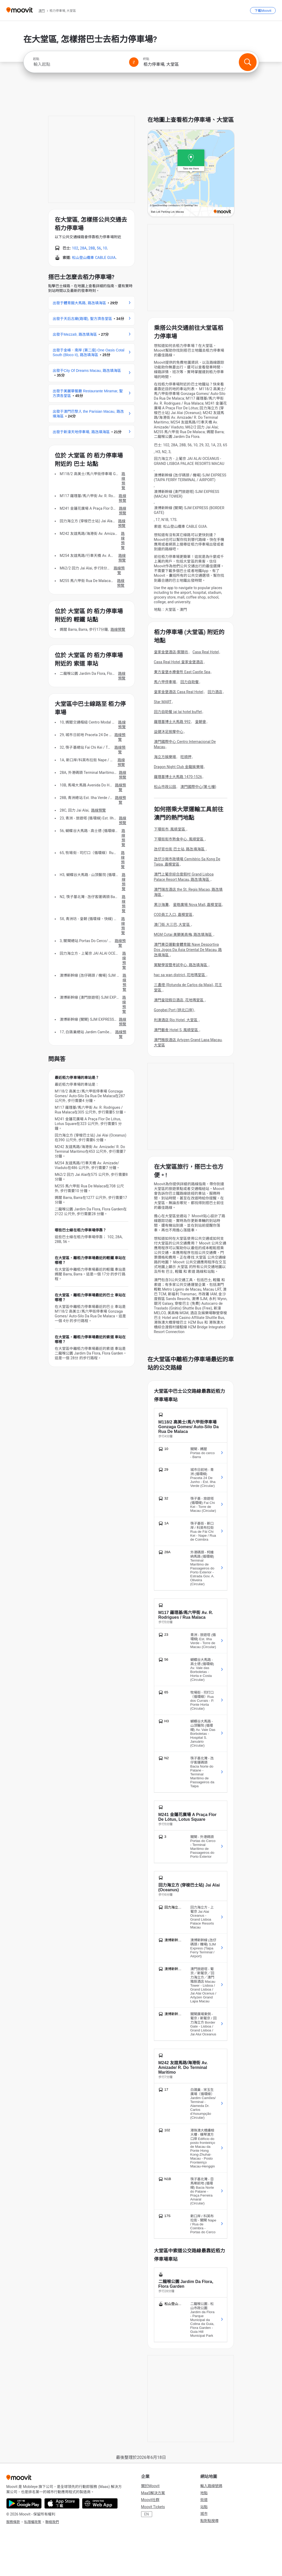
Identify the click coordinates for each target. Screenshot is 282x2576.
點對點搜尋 (209, 2521)
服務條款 (13, 2522)
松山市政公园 (165, 787)
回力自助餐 (189, 682)
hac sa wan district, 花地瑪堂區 (180, 975)
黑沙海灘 (161, 905)
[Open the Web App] (100, 2503)
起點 (36, 59)
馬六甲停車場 (165, 682)
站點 (204, 2507)
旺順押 (185, 757)
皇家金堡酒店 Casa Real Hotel (178, 692)
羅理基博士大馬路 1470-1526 (178, 777)
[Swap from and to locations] (134, 62)
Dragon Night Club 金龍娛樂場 (178, 767)
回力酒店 (215, 692)
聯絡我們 (52, 2522)
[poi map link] (191, 173)
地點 (204, 2493)
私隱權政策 (32, 2522)
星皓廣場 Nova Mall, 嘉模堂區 (197, 905)
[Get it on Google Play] (24, 2503)
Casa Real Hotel (205, 652)
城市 (204, 2514)
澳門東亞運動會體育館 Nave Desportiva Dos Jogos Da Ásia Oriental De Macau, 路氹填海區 (188, 949)
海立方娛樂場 (165, 757)
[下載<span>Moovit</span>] (263, 10)
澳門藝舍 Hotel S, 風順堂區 (176, 1030)
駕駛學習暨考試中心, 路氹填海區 (181, 965)
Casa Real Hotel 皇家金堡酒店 (178, 662)
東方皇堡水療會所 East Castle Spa (182, 672)
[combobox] (79, 64)
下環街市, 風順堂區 (170, 829)
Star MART (163, 702)
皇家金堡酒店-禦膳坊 (171, 652)
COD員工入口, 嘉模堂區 (173, 914)
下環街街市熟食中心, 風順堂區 (179, 839)
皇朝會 (200, 722)
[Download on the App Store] (62, 2503)
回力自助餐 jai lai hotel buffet (178, 712)
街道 (204, 2500)
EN (146, 2514)
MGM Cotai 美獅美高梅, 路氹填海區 (183, 934)
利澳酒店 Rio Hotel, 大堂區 (176, 1020)
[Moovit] (19, 10)
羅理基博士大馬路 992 (172, 722)
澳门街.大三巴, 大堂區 (172, 924)
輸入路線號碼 (211, 2486)
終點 (146, 59)
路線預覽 (123, 481)
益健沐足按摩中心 (169, 732)
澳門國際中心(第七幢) (198, 787)
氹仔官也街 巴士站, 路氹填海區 (180, 849)
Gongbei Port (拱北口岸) (174, 1010)
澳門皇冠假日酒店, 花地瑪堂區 (179, 1000)
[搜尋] (248, 62)
